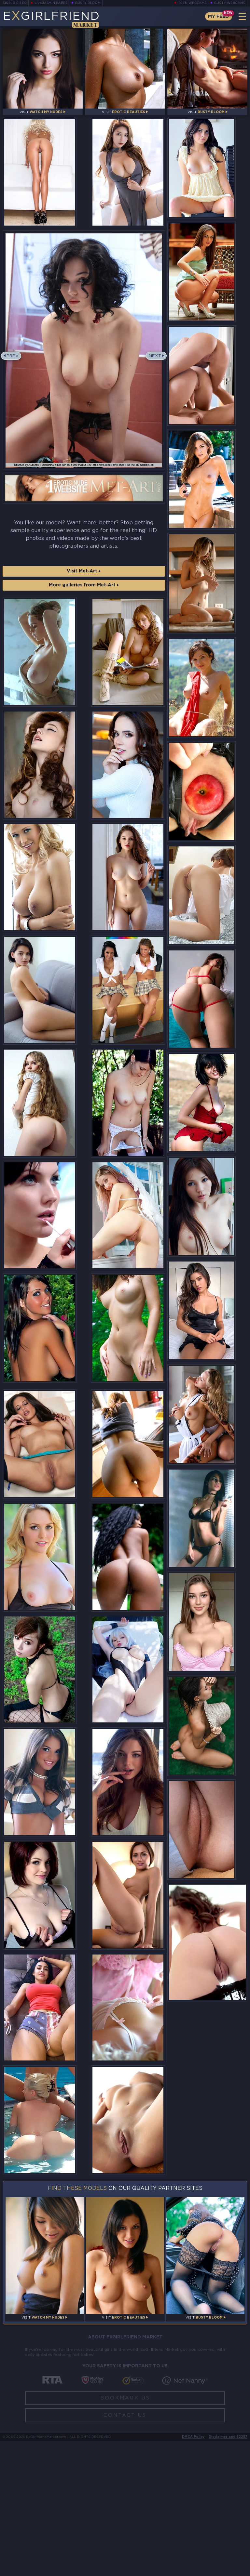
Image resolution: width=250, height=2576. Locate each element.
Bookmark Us (125, 2533)
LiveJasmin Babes (51, 3)
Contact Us (125, 2550)
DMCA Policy (193, 2571)
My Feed (217, 16)
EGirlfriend (54, 18)
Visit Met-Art (84, 580)
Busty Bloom (89, 3)
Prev (14, 365)
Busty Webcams (229, 3)
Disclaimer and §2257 (228, 2571)
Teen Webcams (191, 3)
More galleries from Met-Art (84, 594)
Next (154, 365)
